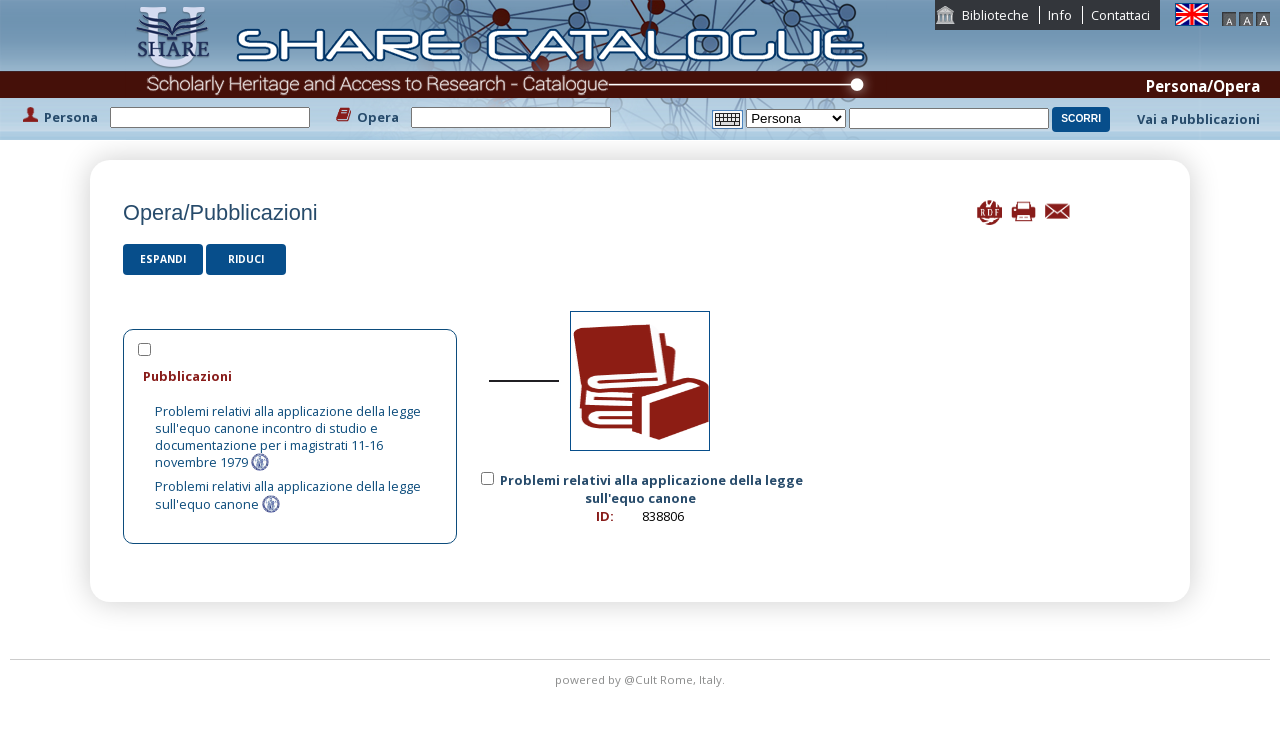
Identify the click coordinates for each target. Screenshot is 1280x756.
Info (1060, 15)
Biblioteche (995, 15)
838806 (663, 516)
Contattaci (1120, 15)
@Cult (642, 679)
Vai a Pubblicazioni (1198, 119)
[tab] (290, 375)
